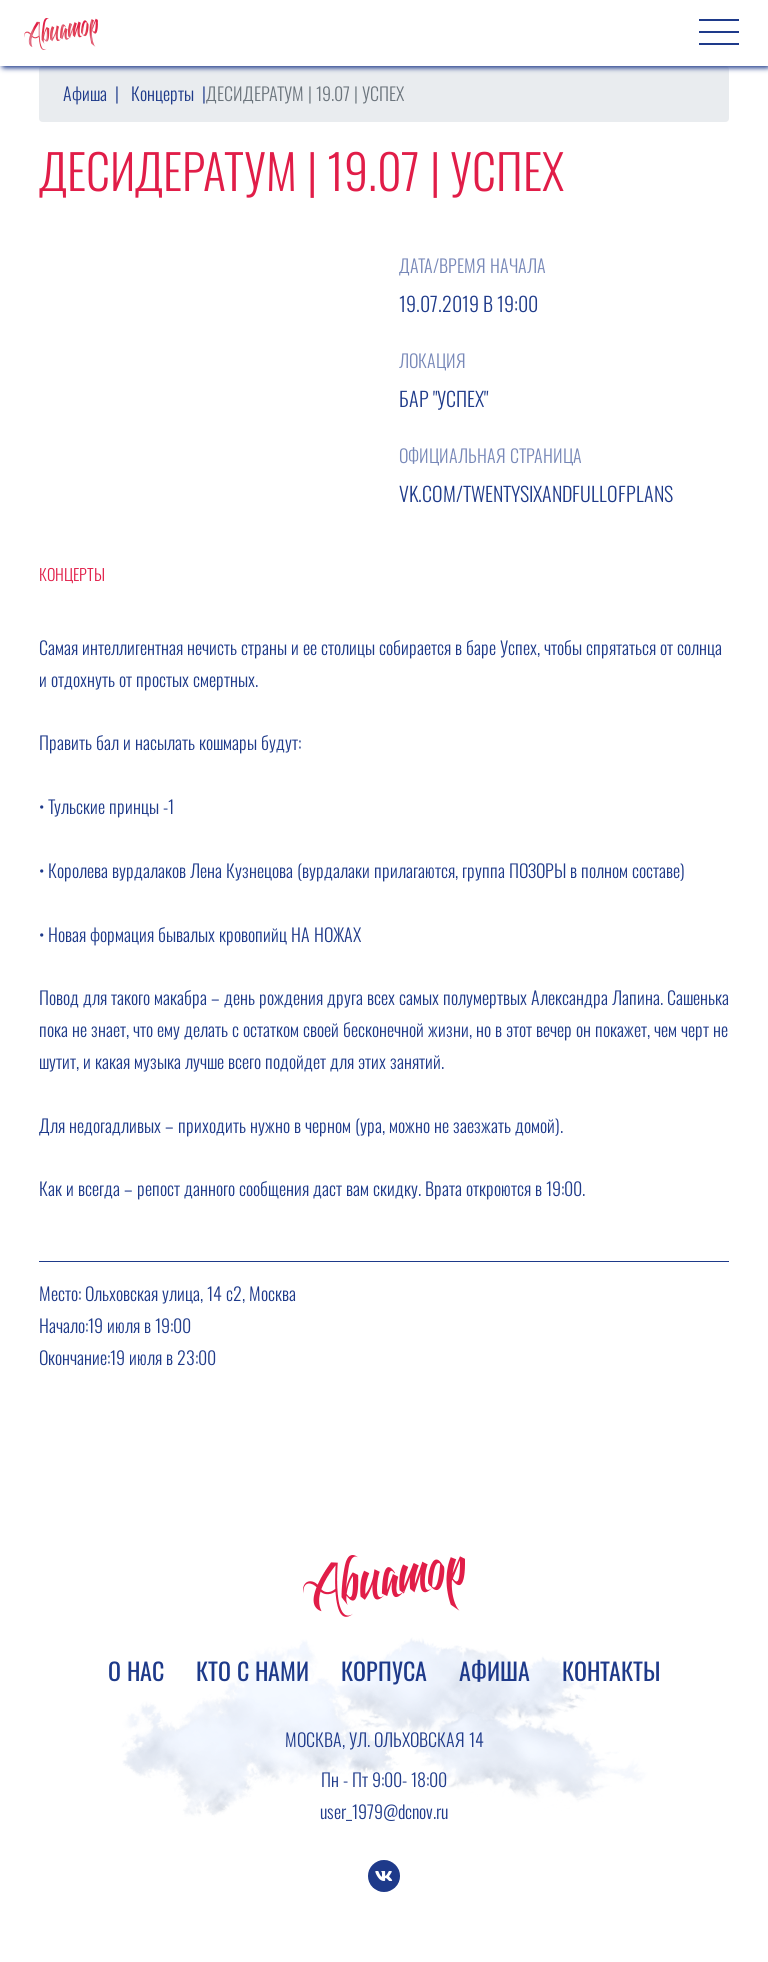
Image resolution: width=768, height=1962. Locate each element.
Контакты (611, 1670)
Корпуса (384, 1670)
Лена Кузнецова (241, 870)
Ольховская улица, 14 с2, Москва (190, 1293)
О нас (136, 1670)
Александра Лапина (595, 997)
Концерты (162, 93)
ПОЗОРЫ (537, 870)
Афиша (85, 93)
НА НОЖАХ (326, 934)
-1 (168, 806)
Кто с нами (252, 1670)
